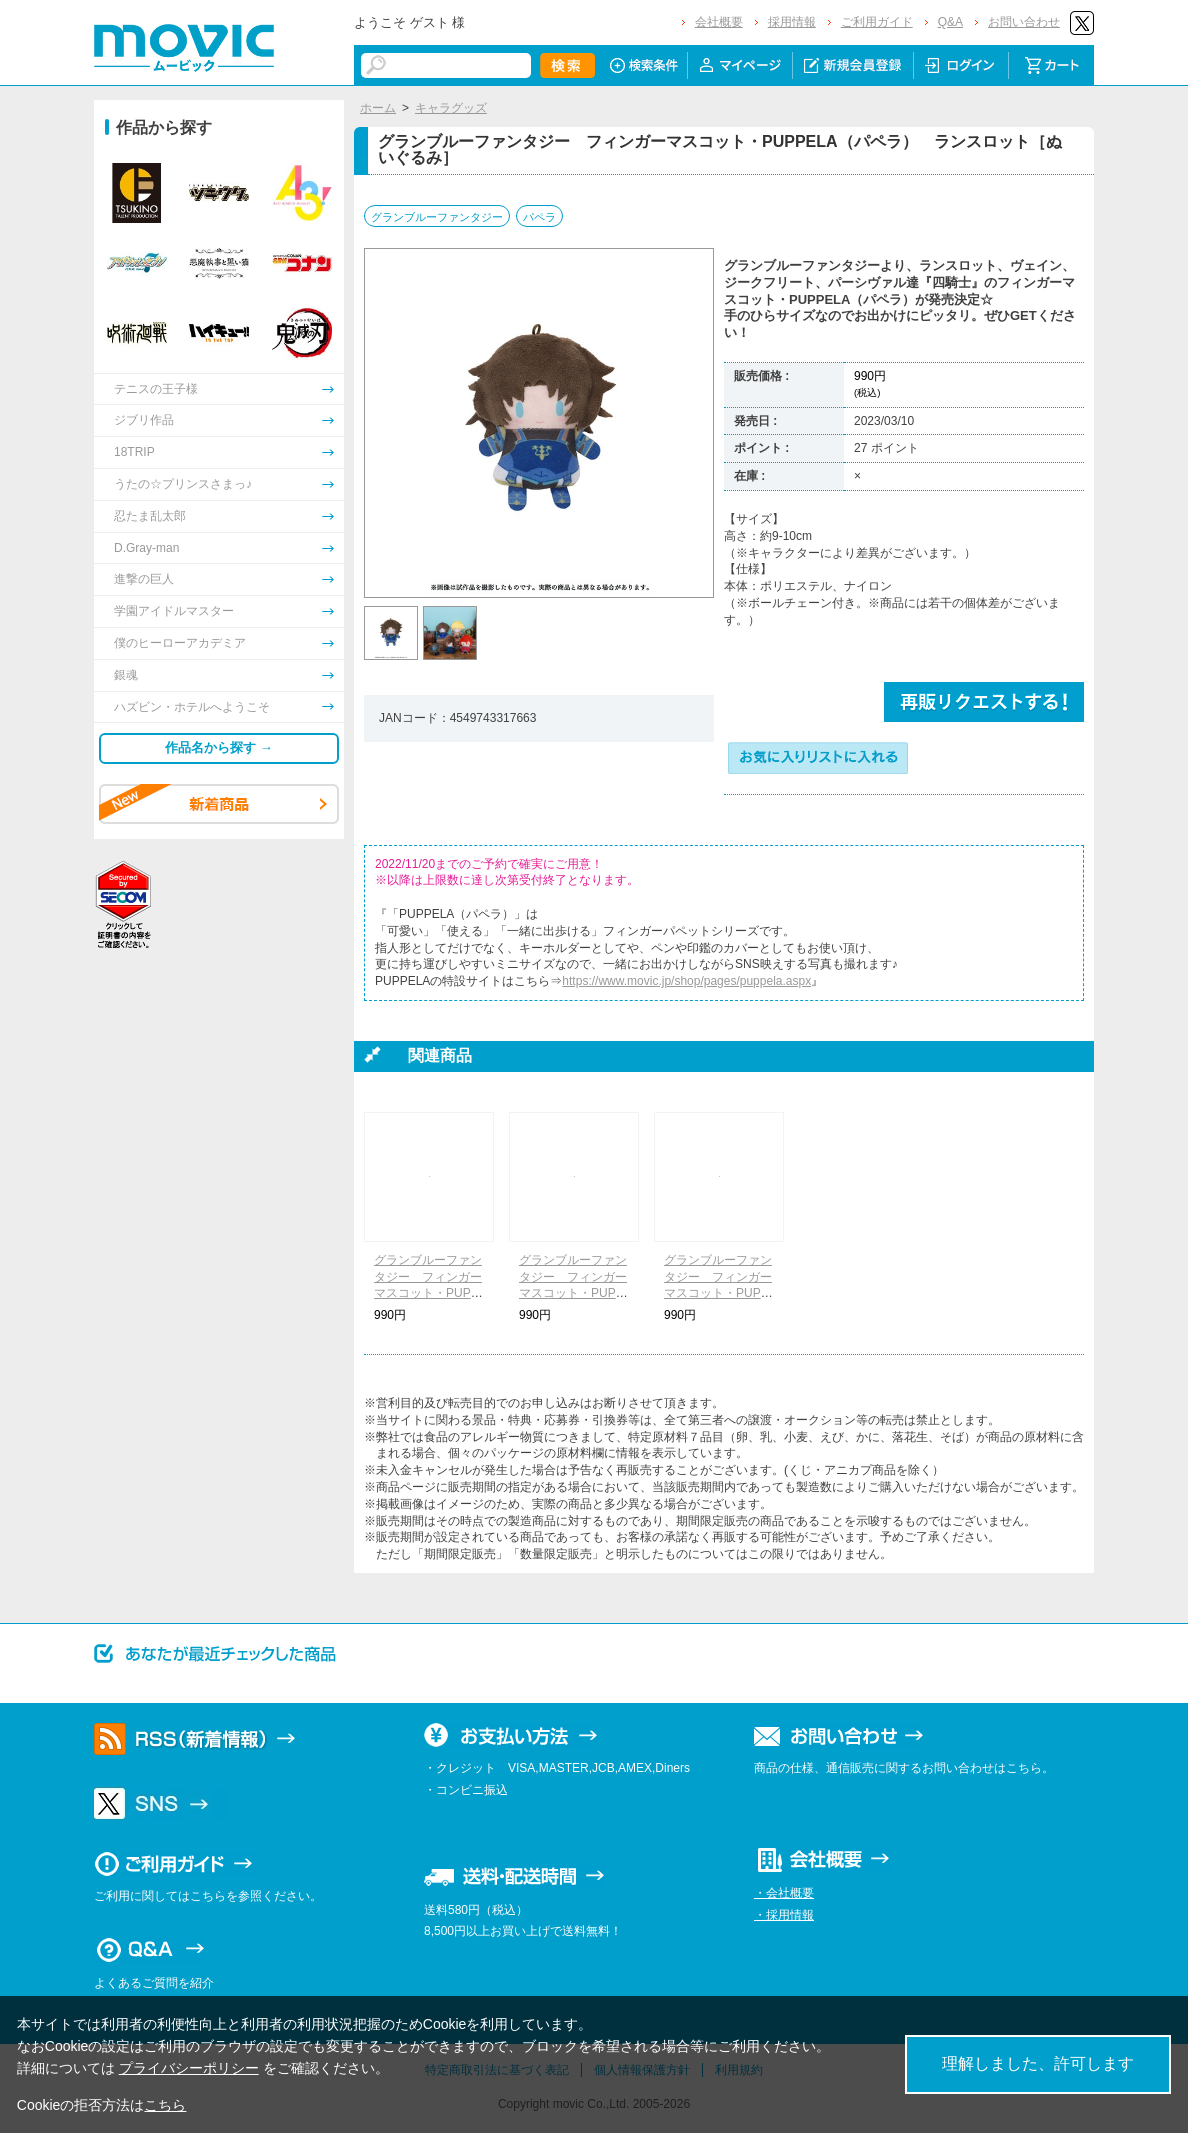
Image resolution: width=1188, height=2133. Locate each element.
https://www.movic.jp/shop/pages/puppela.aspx (686, 981)
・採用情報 (784, 1915)
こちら (165, 2105)
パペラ (539, 217)
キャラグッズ (451, 108)
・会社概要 (784, 1893)
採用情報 (792, 22)
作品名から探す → (219, 747)
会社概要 (719, 22)
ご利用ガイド (877, 22)
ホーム (378, 108)
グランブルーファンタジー (437, 217)
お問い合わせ (1024, 22)
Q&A (950, 22)
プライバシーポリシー (189, 2068)
